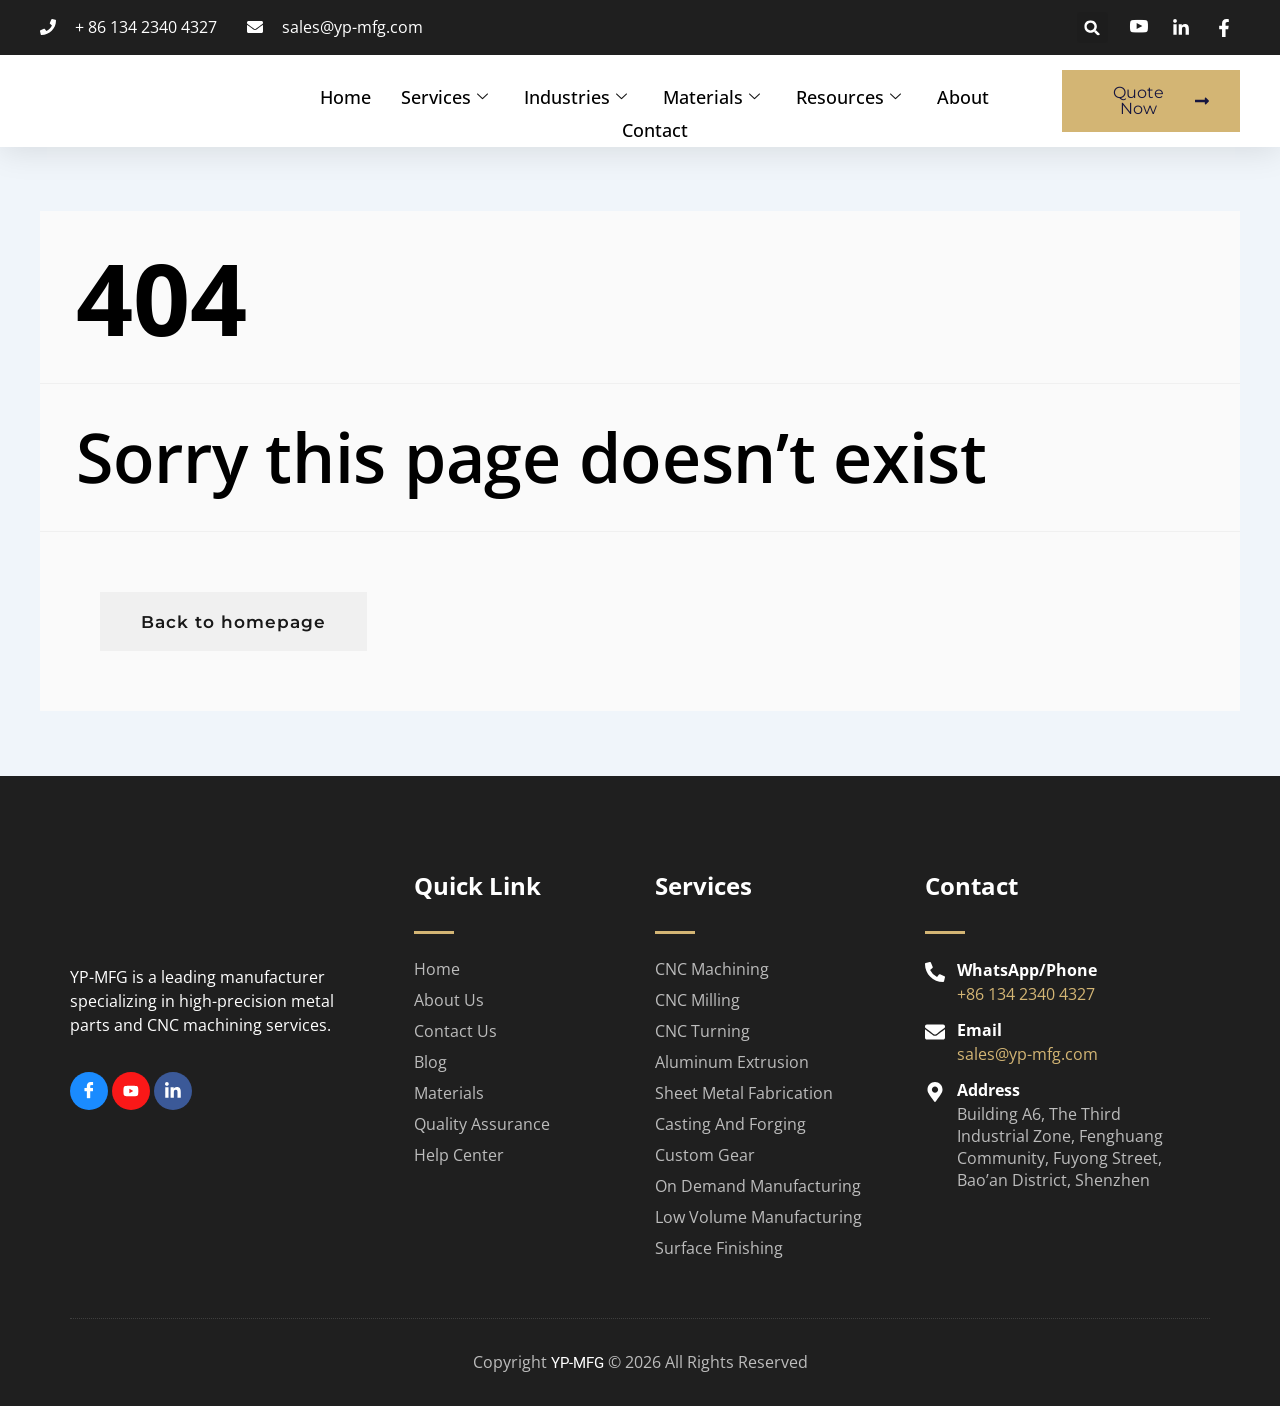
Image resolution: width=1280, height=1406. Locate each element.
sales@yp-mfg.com (1027, 1054)
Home (345, 95)
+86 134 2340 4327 (1026, 994)
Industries (575, 95)
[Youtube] (131, 1091)
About (963, 95)
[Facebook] (89, 1091)
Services (444, 95)
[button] (1092, 27)
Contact (655, 125)
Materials (711, 95)
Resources (848, 95)
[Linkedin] (173, 1091)
